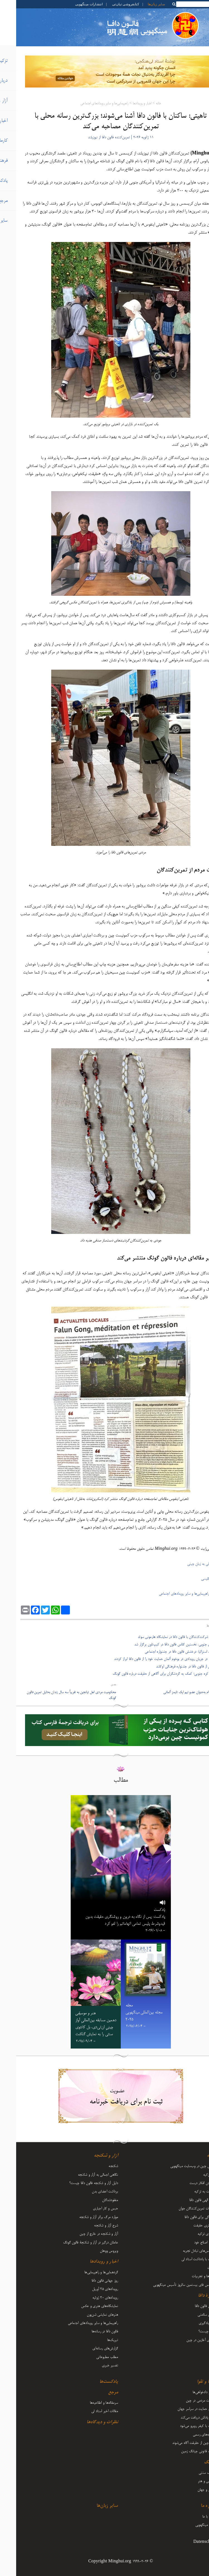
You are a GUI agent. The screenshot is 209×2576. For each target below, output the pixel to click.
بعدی (97, 1684)
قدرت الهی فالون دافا (186, 2200)
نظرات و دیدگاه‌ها (86, 2422)
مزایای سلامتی (190, 2315)
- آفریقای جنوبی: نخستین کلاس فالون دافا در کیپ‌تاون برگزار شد (161, 1644)
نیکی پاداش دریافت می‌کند (182, 2417)
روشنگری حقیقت (188, 2225)
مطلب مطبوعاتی (91, 2357)
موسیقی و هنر (191, 2481)
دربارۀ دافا (191, 2295)
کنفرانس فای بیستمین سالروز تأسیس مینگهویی (168, 2285)
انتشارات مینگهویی (72, 4)
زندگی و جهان (190, 2490)
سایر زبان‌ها (140, 4)
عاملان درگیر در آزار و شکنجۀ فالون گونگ (74, 2242)
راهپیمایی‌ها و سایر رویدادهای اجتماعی (88, 103)
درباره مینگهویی (189, 2525)
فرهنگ (194, 2462)
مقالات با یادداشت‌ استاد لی (182, 2259)
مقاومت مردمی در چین (185, 2400)
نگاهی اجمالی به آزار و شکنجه (82, 2175)
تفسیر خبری (94, 2365)
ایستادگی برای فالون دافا (184, 2217)
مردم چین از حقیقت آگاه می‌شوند (178, 2443)
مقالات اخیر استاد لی (88, 2411)
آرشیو (196, 2533)
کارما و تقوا (190, 2381)
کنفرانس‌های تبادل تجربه (183, 2251)
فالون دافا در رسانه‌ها (88, 2331)
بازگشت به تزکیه (189, 2191)
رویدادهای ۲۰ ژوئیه (89, 2298)
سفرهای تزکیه (190, 2234)
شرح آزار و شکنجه (90, 2225)
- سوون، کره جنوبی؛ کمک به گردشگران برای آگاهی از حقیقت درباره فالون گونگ (151, 1674)
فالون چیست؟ (191, 2331)
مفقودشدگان (94, 2200)
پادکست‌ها (92, 2381)
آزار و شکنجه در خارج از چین (82, 2234)
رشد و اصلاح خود (189, 2242)
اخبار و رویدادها (126, 103)
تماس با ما (193, 2516)
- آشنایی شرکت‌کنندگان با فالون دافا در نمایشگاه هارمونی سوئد (163, 1637)
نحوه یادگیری (191, 2323)
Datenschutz (188, 2542)
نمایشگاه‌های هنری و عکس (83, 2306)
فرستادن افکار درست (186, 2183)
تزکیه (195, 2155)
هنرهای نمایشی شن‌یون (86, 2315)
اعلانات (195, 2268)
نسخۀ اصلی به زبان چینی (188, 1564)
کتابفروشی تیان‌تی (109, 4)
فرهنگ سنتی (191, 2473)
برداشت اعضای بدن (89, 2191)
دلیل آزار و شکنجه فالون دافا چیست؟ (77, 2183)
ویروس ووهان (93, 2251)
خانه (142, 103)
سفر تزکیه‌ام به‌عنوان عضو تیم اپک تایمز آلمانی (176, 1692)
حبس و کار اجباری (89, 2208)
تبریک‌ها (96, 2340)
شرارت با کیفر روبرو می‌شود (182, 2426)
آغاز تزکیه (193, 2175)
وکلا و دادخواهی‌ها (188, 2392)
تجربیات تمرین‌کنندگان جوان (181, 2208)
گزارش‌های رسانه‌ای (89, 2348)
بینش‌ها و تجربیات (188, 2276)
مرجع (97, 2392)
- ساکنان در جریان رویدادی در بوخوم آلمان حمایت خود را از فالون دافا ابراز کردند (151, 1659)
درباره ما (192, 2506)
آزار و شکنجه (90, 2155)
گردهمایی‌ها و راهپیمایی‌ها (85, 2272)
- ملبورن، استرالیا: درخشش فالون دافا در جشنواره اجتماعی (167, 1652)
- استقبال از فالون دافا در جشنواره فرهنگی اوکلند (172, 1666)
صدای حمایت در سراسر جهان (180, 2409)
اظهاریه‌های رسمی (188, 2434)
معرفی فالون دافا (189, 2306)
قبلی (202, 1684)
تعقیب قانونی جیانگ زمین (182, 2451)
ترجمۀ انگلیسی (195, 1579)
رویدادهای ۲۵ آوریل (89, 2289)
